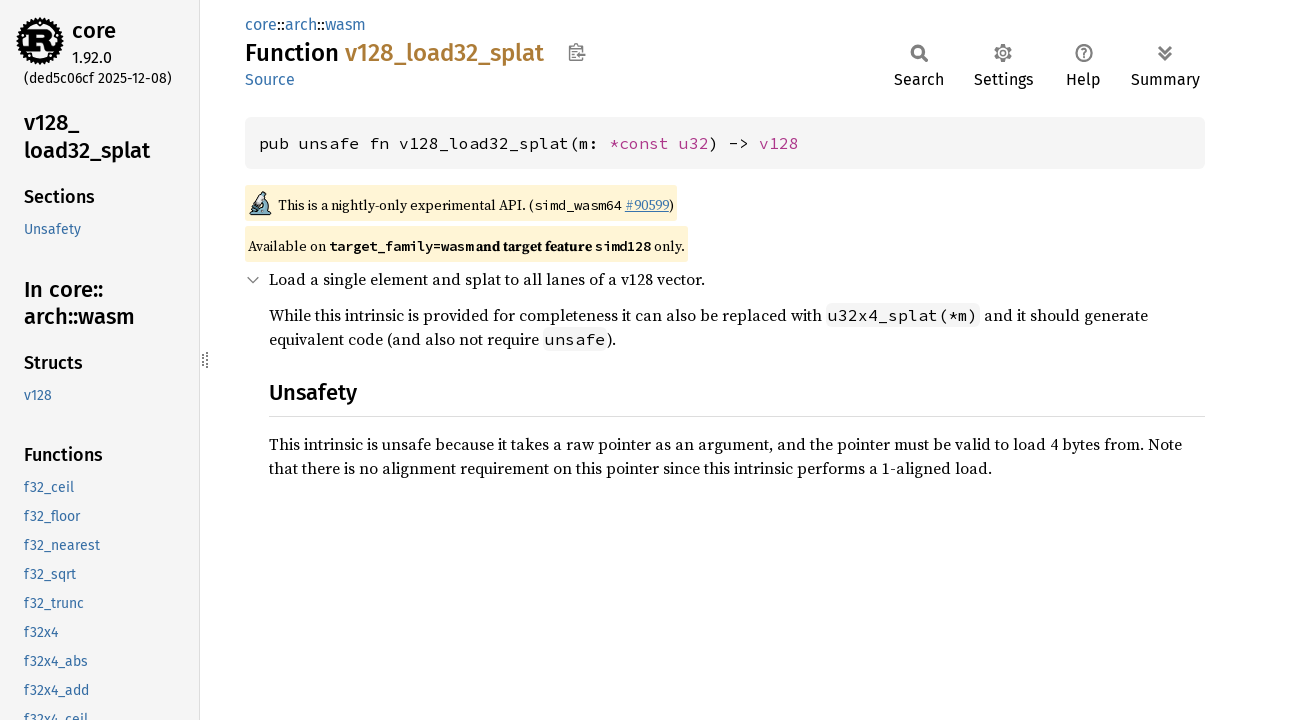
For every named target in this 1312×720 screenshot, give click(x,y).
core (94, 30)
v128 (779, 143)
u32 (694, 143)
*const (644, 143)
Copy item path (576, 52)
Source (270, 79)
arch (301, 24)
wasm (345, 24)
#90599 (647, 205)
